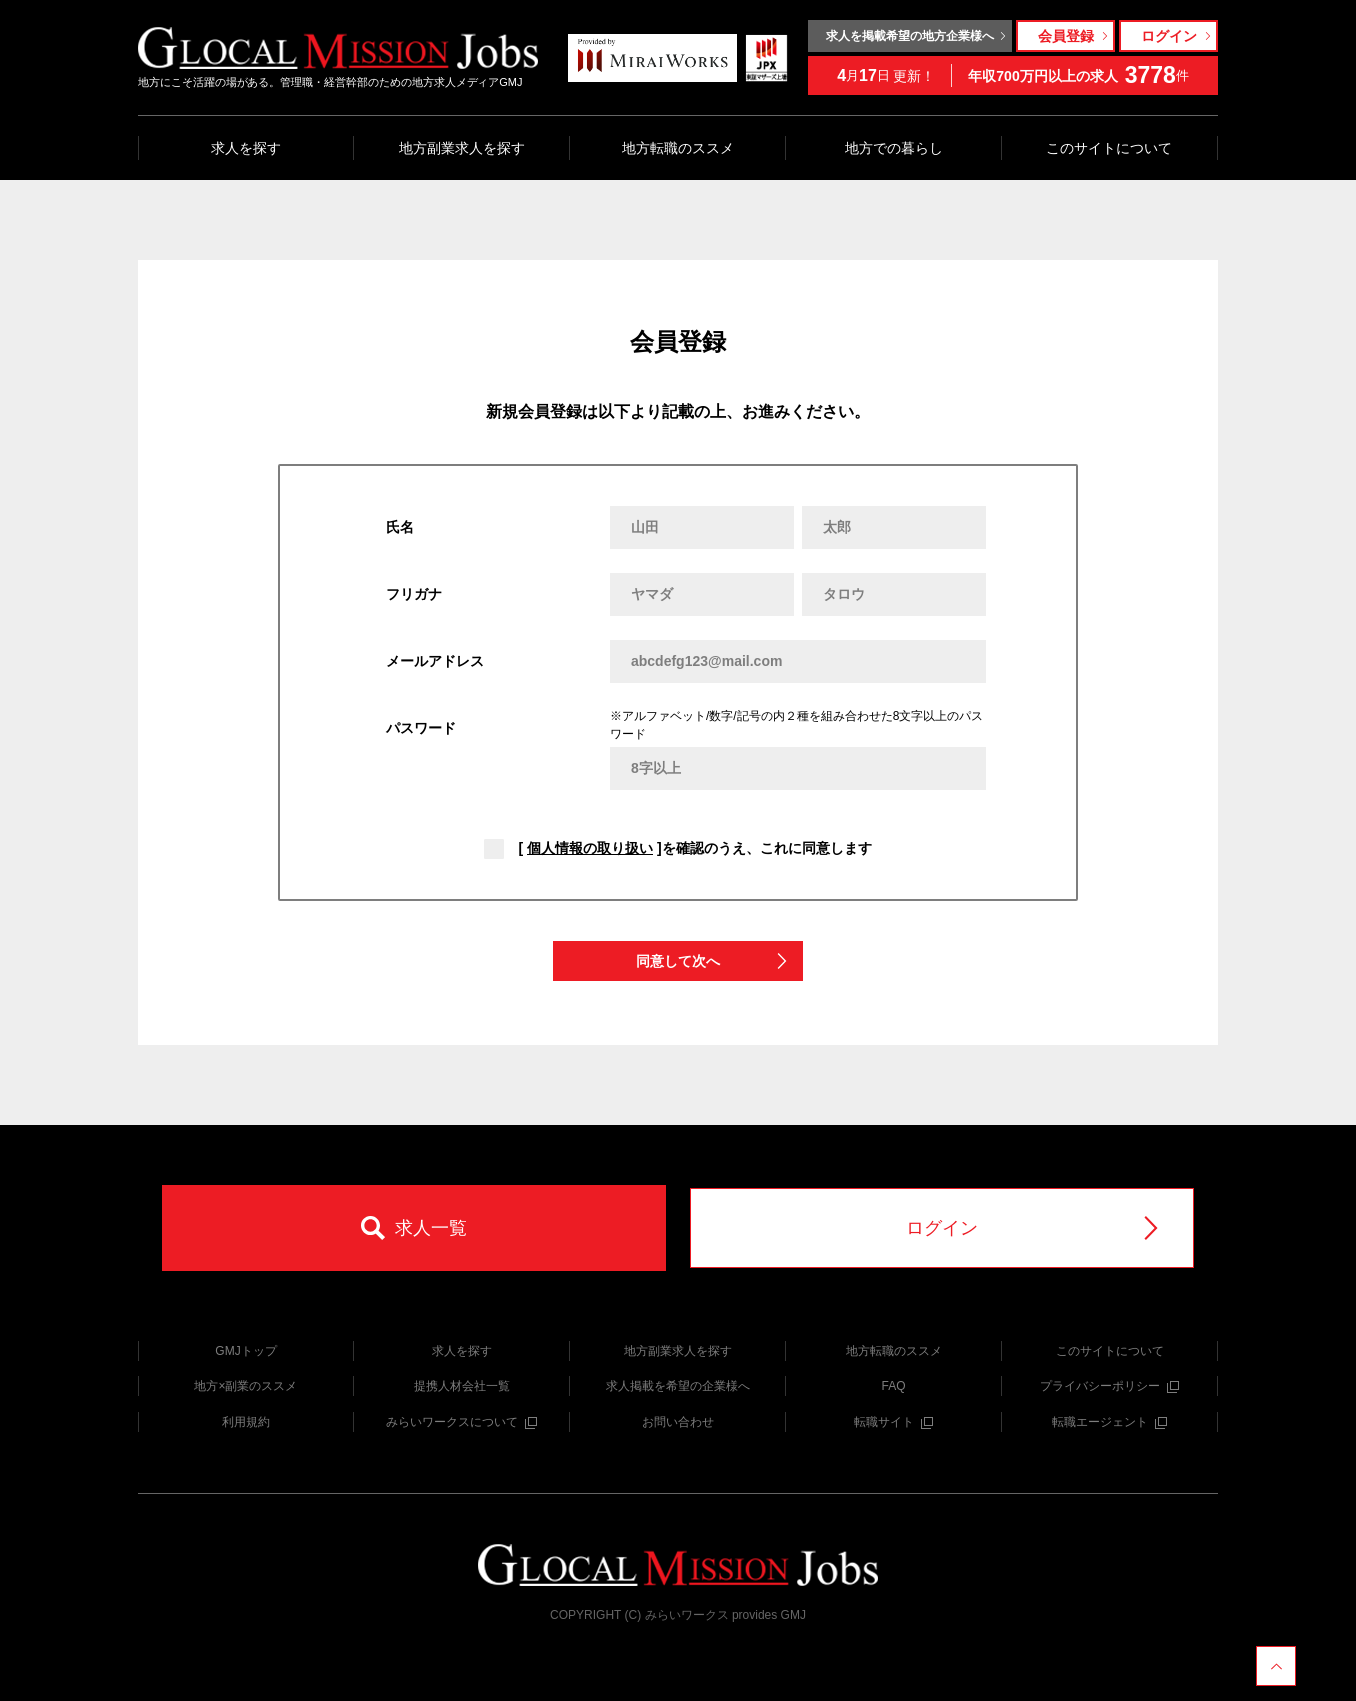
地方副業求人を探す (462, 148)
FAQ (893, 1386)
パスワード (421, 728)
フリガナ (414, 594)
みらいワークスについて (461, 1422)
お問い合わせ (678, 1422)
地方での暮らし (894, 148)
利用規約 (246, 1422)
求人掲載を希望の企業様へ (678, 1386)
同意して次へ (713, 961)
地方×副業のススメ (245, 1386)
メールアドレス (435, 661)
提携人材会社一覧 (462, 1386)
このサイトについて (1109, 148)
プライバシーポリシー (1109, 1386)
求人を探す (246, 148)
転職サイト (893, 1422)
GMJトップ (245, 1351)
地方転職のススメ (678, 148)
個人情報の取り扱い (590, 848)
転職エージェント (1109, 1422)
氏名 (400, 527)
